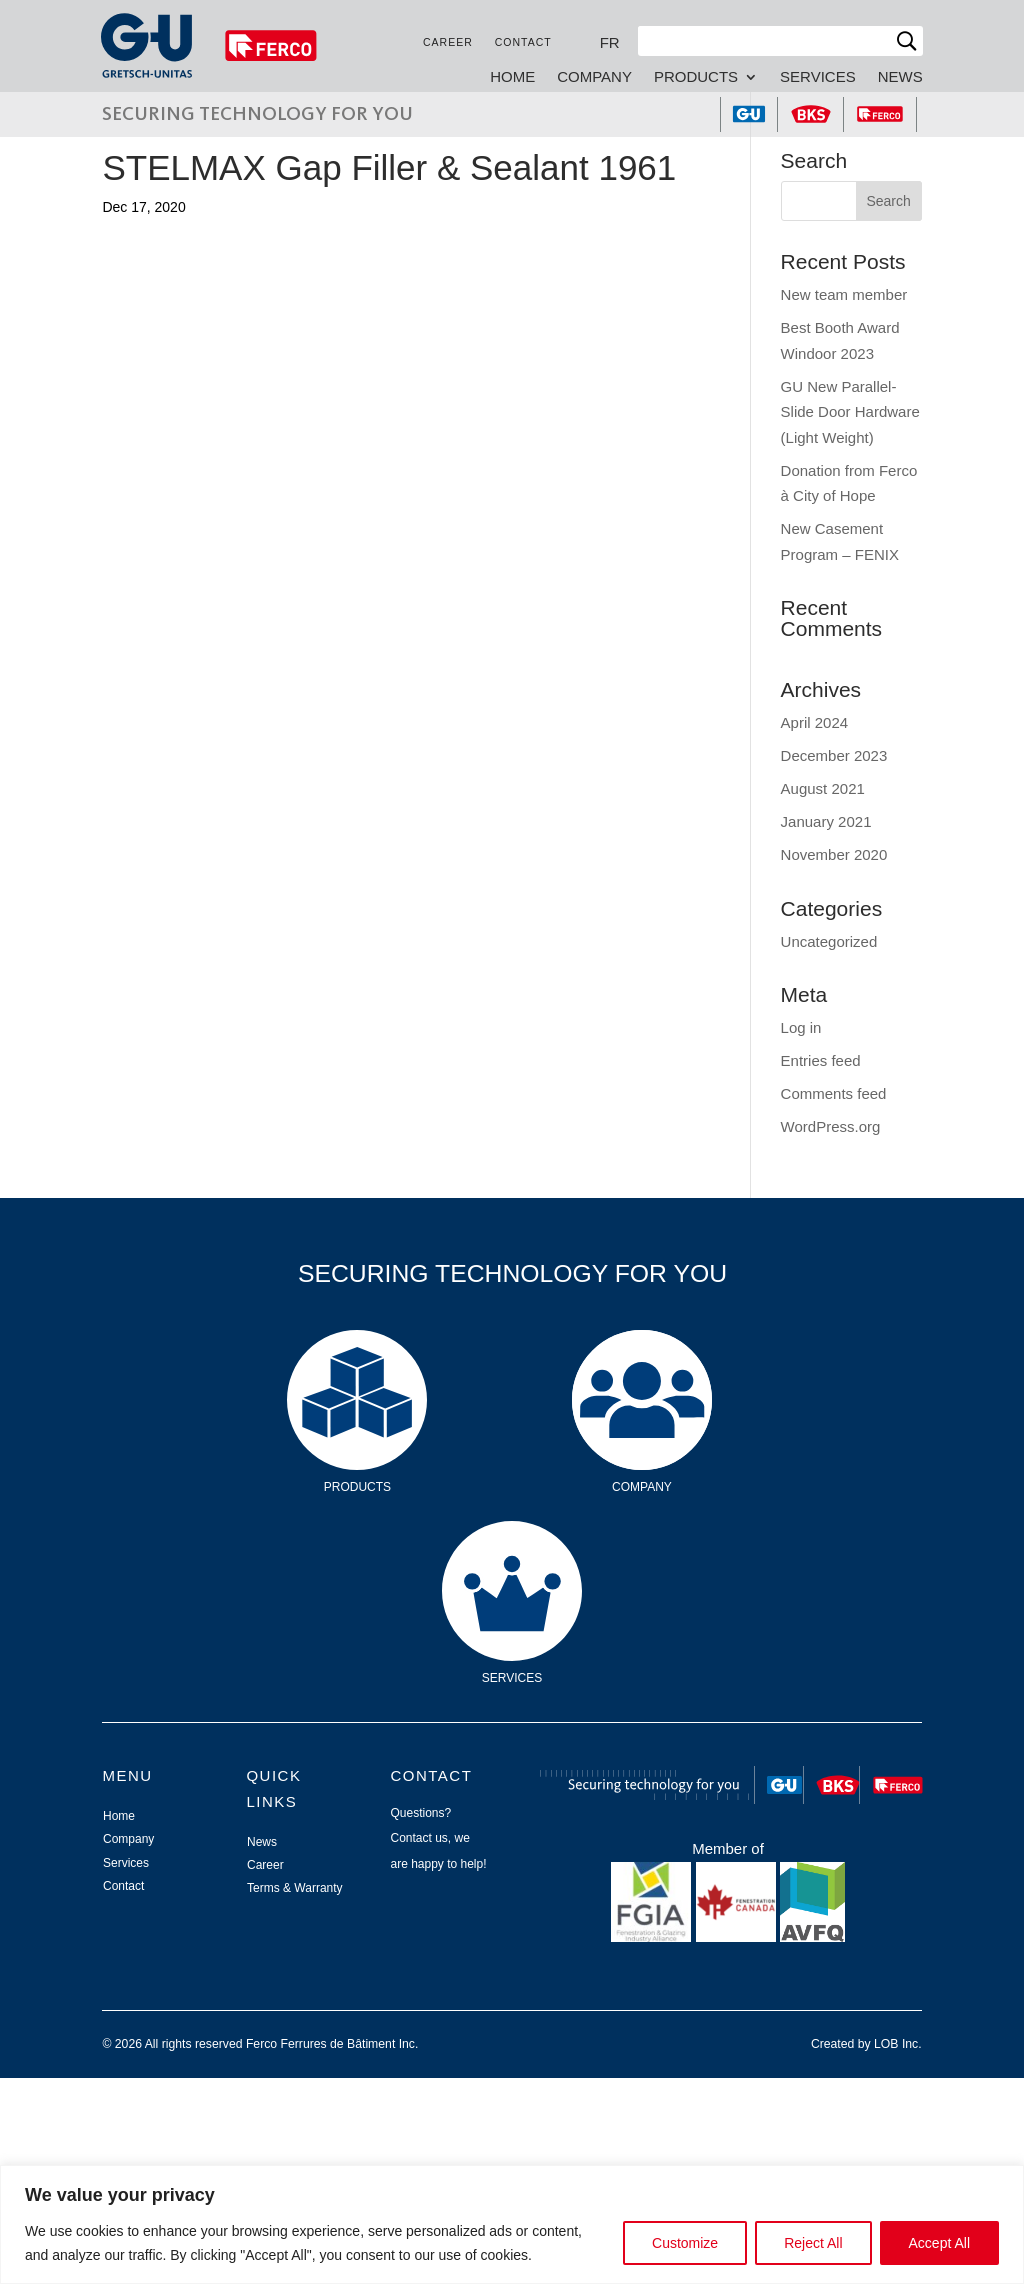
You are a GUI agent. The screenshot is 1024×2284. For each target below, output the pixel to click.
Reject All (813, 2243)
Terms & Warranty (295, 1888)
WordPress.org (831, 1126)
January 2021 (826, 821)
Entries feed (821, 1060)
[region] (512, 2224)
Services (817, 77)
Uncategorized (829, 941)
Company (593, 77)
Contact (522, 42)
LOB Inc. (898, 2044)
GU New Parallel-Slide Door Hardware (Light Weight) (850, 412)
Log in (801, 1027)
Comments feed (834, 1093)
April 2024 (815, 722)
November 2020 (834, 854)
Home (511, 77)
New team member (844, 294)
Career (447, 42)
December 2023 (834, 755)
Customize (685, 2243)
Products (695, 77)
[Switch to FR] (609, 42)
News (899, 77)
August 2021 (823, 788)
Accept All (939, 2243)
